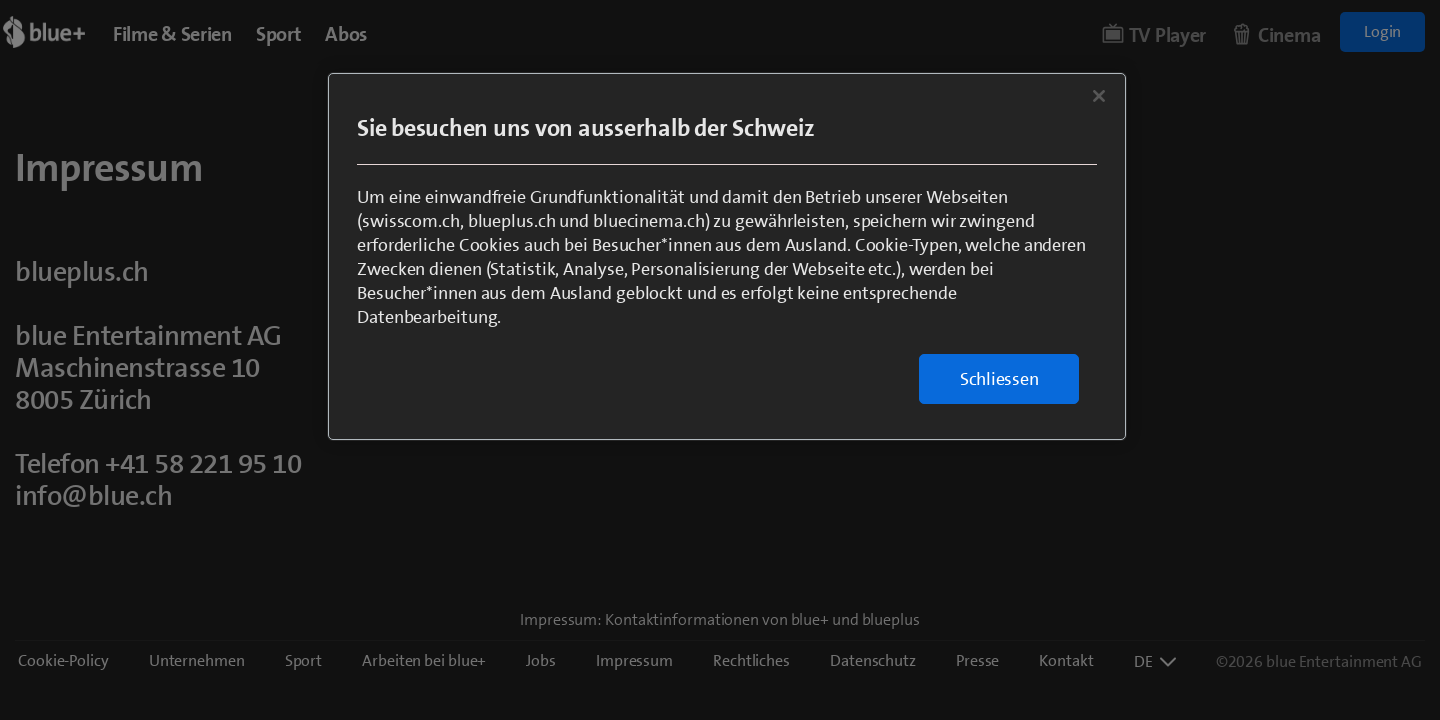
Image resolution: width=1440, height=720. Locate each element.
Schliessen (999, 379)
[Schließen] (1099, 96)
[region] (727, 256)
